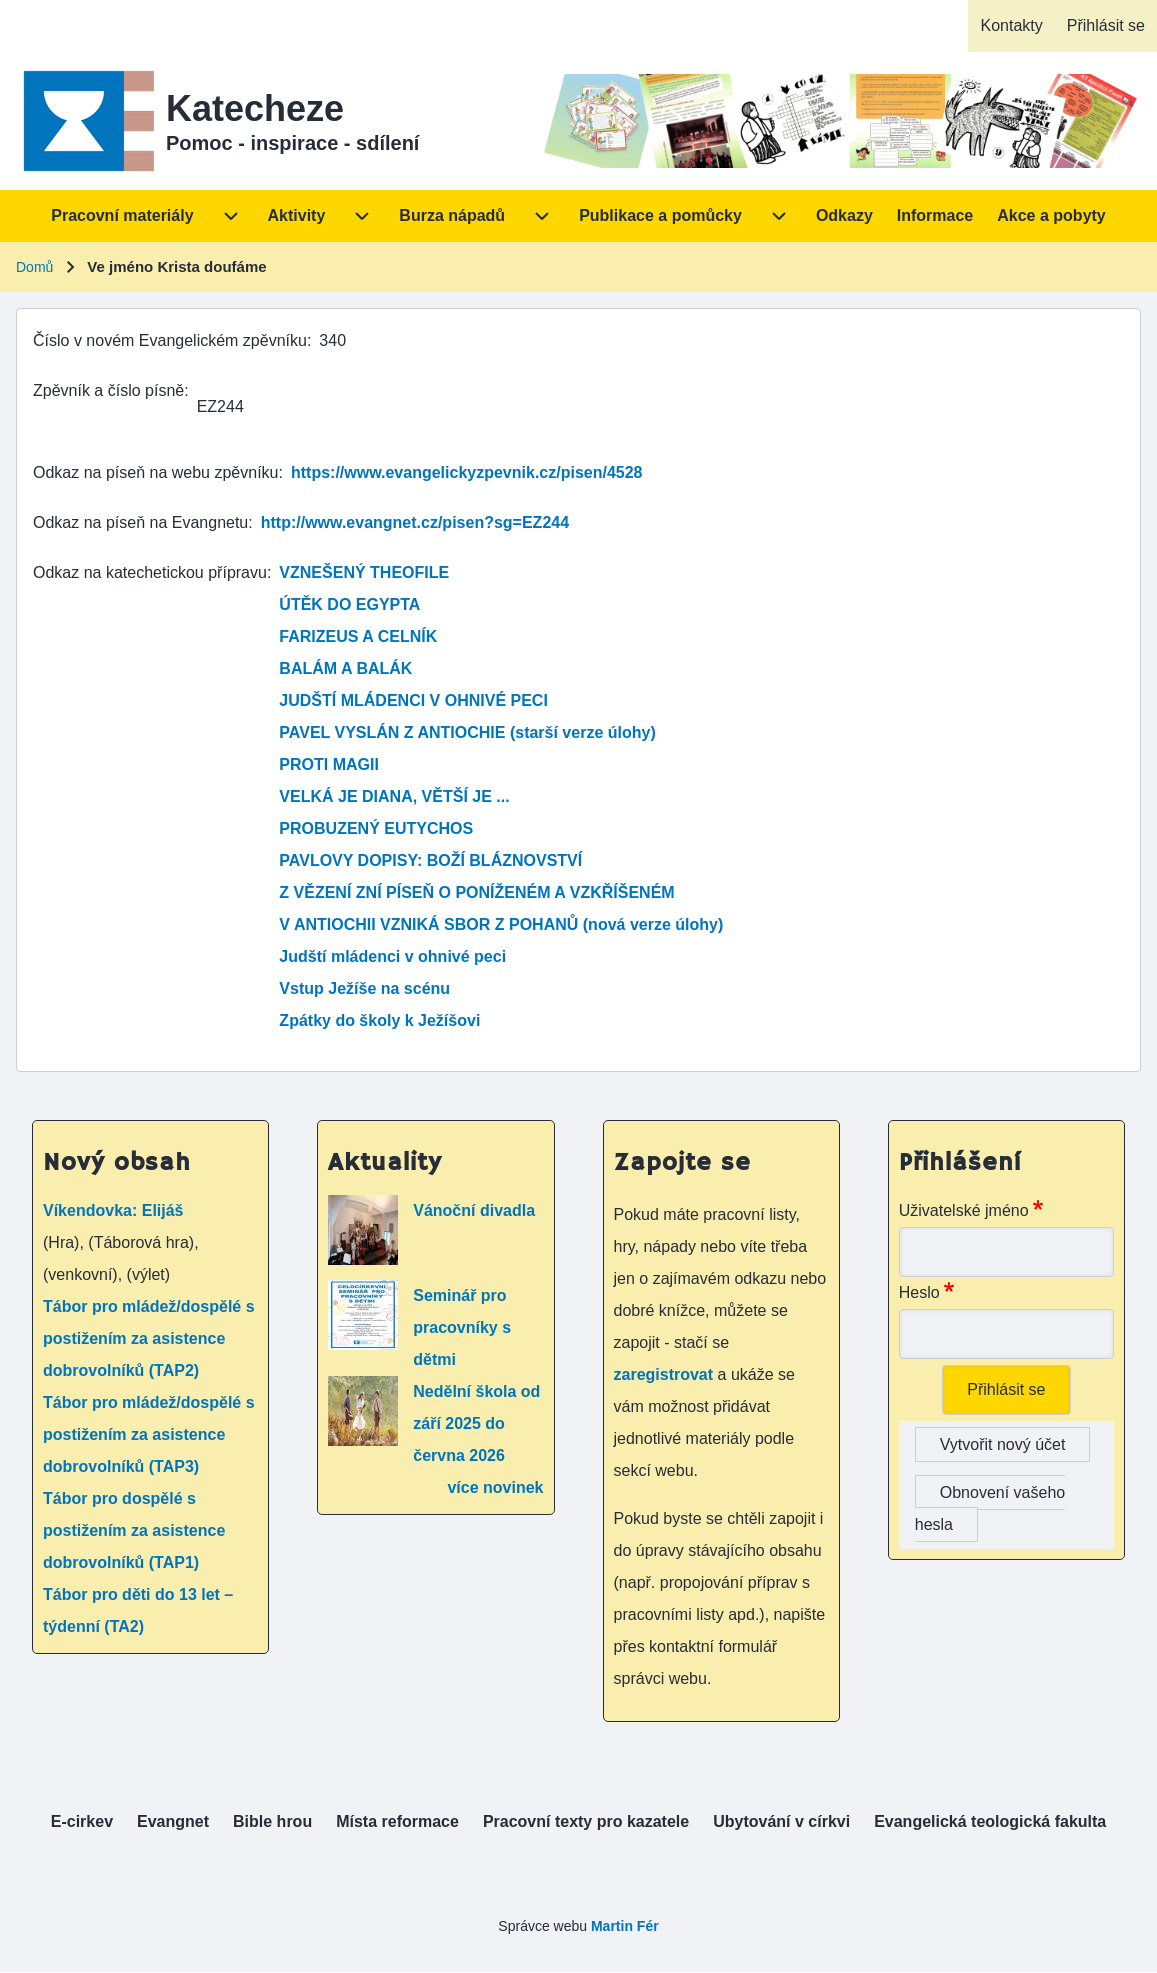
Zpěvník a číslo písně (108, 390)
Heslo (919, 1292)
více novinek (495, 1487)
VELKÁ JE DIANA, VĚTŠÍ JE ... (394, 796)
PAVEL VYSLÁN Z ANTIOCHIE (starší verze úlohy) (467, 732)
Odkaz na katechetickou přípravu (150, 572)
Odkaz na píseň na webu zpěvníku (156, 472)
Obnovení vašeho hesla (990, 1508)
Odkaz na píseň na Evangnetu (140, 522)
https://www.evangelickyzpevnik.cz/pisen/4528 (467, 472)
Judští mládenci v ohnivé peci (392, 956)
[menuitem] (1011, 26)
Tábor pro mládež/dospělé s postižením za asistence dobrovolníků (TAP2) (149, 1338)
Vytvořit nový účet (1003, 1444)
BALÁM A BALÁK (345, 668)
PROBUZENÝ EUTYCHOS (376, 828)
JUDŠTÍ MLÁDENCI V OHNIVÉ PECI (413, 700)
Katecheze (255, 108)
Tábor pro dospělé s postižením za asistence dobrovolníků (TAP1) (134, 1530)
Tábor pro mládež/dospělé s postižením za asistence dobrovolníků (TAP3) (149, 1434)
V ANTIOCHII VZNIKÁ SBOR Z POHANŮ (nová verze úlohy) (501, 924)
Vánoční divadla (474, 1210)
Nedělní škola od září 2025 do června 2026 (476, 1423)
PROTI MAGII (329, 764)
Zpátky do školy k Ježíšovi (379, 1020)
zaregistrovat (666, 1374)
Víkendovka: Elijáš (113, 1210)
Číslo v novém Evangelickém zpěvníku (170, 340)
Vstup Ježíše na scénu (364, 988)
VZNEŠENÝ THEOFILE (364, 572)
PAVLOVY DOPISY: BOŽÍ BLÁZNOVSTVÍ (430, 860)
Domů (34, 267)
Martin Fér (625, 1926)
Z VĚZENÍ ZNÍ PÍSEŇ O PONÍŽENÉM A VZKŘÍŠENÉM (476, 892)
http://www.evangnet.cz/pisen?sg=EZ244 (415, 522)
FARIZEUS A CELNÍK (358, 636)
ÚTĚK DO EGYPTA (349, 604)
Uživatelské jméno (964, 1210)
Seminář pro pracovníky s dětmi (462, 1327)
